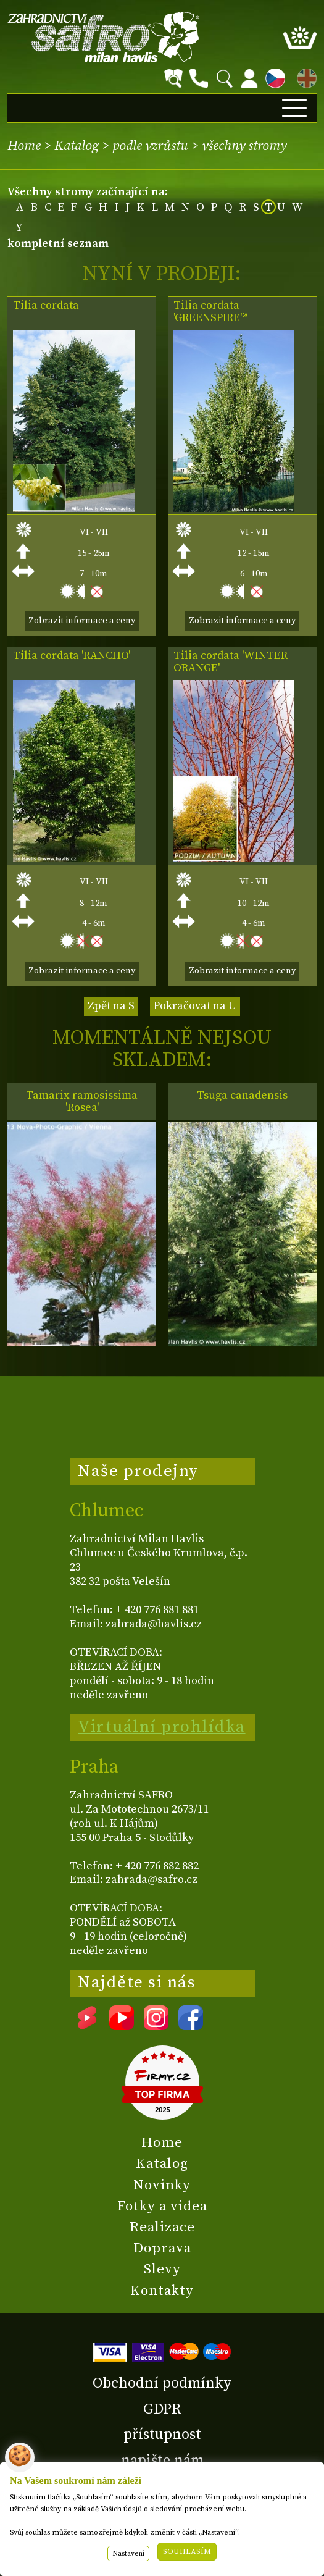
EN (304, 76)
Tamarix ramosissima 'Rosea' (82, 1101)
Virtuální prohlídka (162, 1726)
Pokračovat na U (195, 1006)
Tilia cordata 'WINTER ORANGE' (230, 662)
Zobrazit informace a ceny (81, 620)
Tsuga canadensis (242, 1095)
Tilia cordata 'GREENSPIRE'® (210, 312)
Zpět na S (111, 1006)
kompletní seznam (58, 244)
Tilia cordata (46, 306)
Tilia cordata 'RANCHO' (71, 656)
